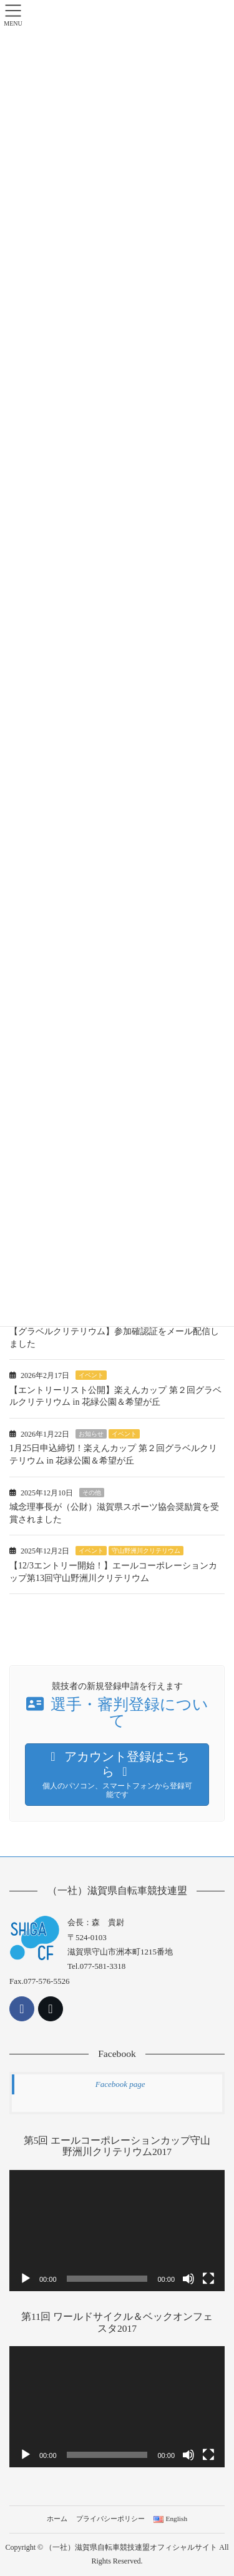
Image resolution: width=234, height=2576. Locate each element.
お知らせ (91, 1433)
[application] (117, 2230)
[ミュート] (188, 2278)
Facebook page (120, 2084)
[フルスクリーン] (208, 2278)
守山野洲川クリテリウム (146, 1550)
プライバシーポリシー (110, 2518)
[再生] (25, 2278)
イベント (91, 1375)
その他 (91, 1492)
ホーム (57, 2518)
